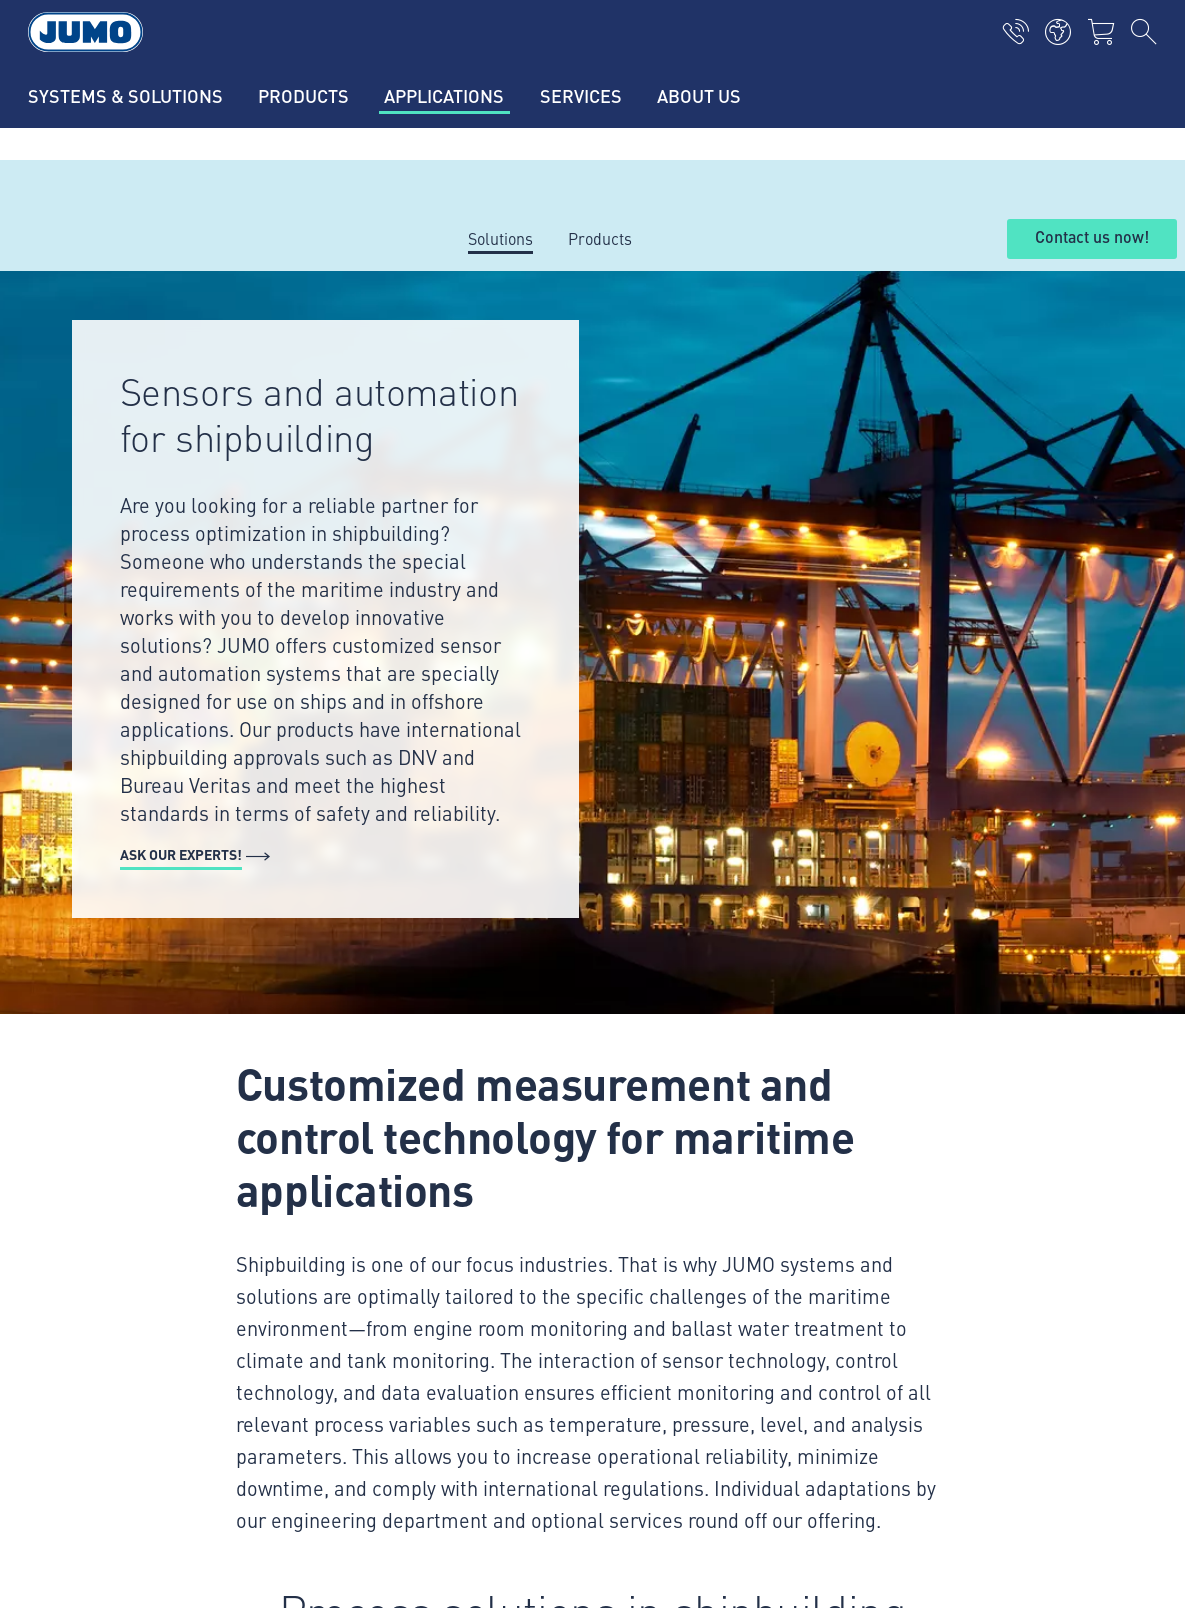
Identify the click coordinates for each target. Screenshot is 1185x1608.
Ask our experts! (181, 854)
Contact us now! (1092, 238)
